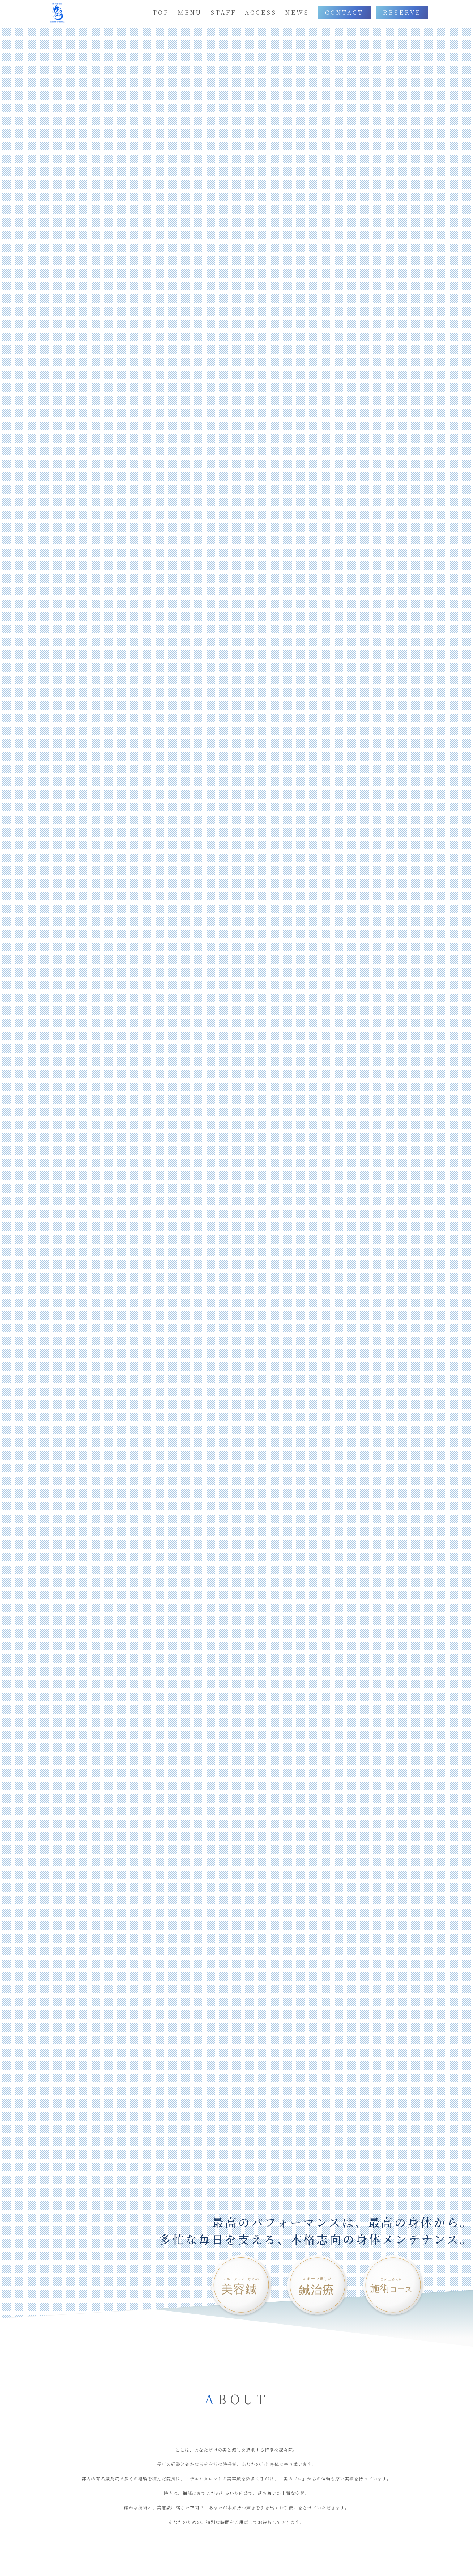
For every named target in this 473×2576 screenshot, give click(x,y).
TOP (161, 12)
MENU (190, 12)
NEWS (297, 12)
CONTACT (344, 12)
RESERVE (402, 12)
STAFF (223, 12)
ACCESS (261, 12)
